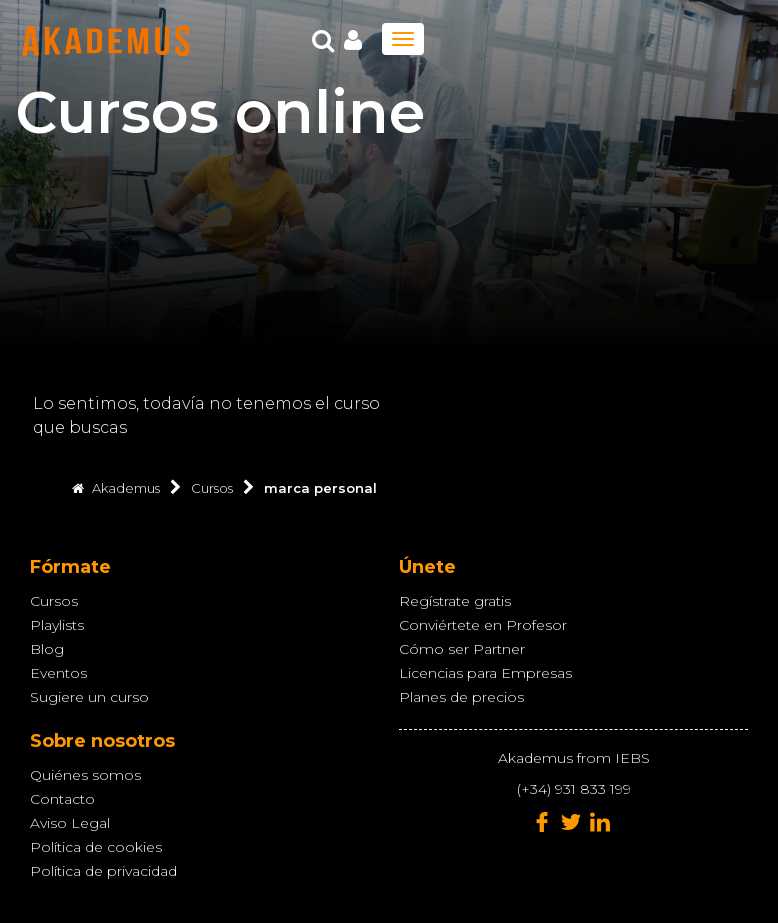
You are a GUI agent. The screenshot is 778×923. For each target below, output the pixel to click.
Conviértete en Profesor (483, 625)
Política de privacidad (103, 871)
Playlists (57, 625)
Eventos (58, 673)
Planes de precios (461, 697)
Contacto (62, 799)
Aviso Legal (70, 823)
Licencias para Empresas (485, 673)
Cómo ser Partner (462, 649)
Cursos (54, 601)
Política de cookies (96, 847)
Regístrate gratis (455, 601)
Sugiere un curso (89, 697)
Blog (47, 649)
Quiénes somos (85, 775)
